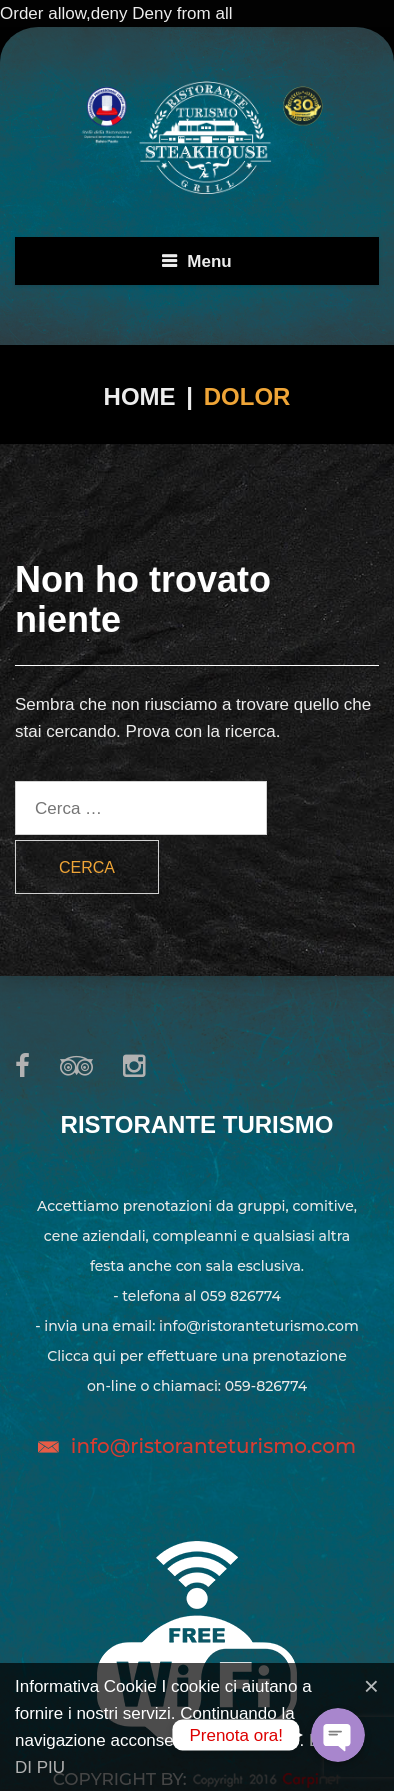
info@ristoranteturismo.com (213, 1446)
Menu (209, 261)
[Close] (371, 1686)
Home (140, 396)
